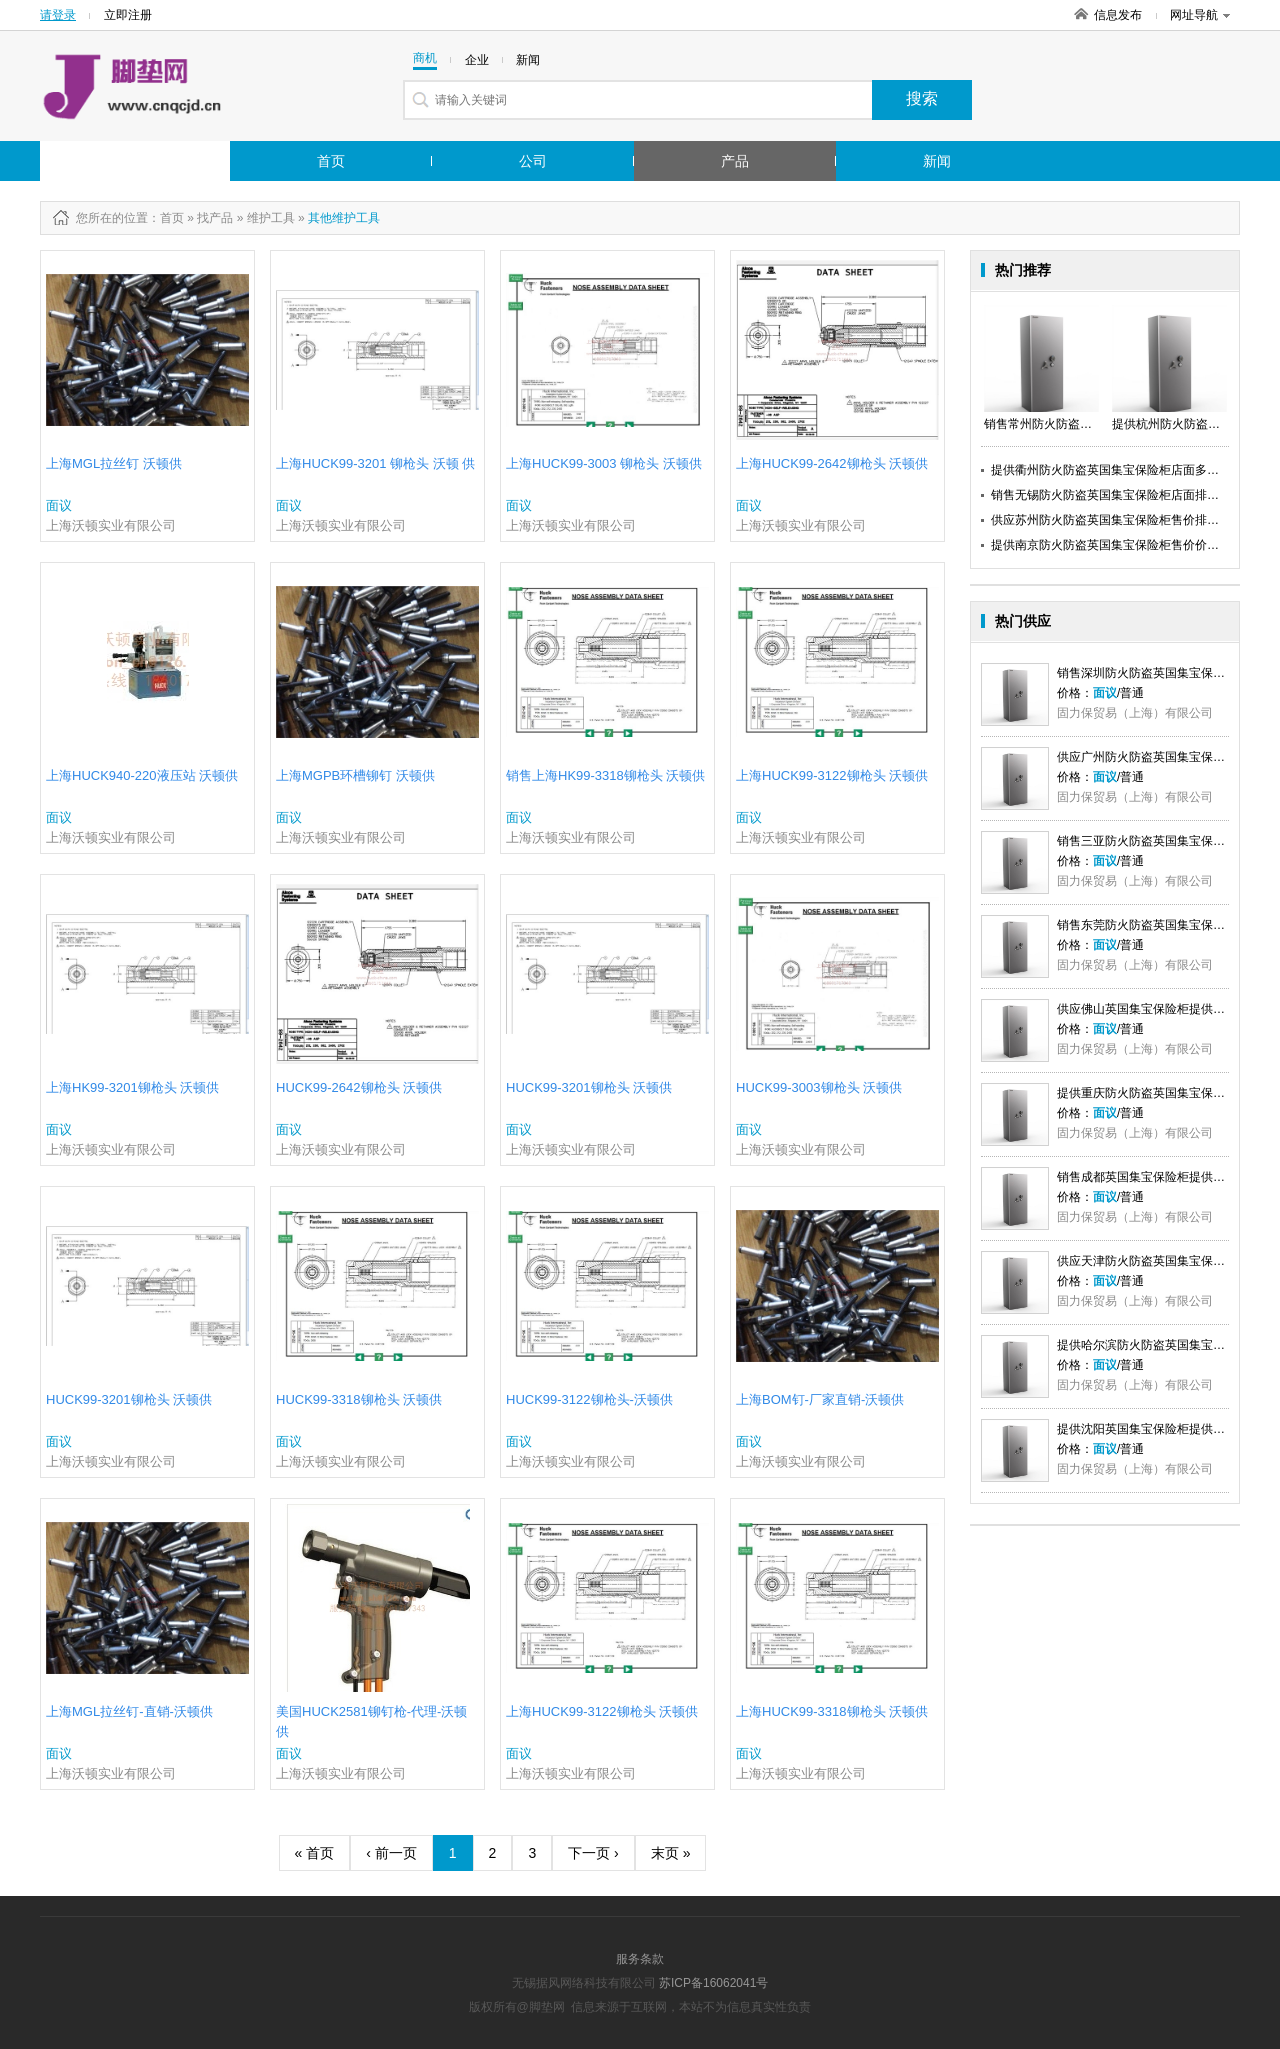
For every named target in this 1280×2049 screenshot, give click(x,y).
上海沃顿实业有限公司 (111, 525)
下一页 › (593, 1853)
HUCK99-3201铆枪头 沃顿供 (589, 1087)
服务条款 (640, 1959)
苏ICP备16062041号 (713, 1983)
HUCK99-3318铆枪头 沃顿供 (359, 1399)
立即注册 (128, 15)
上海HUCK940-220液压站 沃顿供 (142, 775)
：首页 (166, 218)
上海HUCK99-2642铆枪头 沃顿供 (832, 463)
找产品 (215, 218)
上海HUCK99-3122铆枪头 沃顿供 (832, 775)
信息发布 (1118, 15)
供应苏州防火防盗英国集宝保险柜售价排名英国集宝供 (1135, 520)
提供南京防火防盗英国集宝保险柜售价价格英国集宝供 (1135, 545)
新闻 (937, 161)
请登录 (58, 15)
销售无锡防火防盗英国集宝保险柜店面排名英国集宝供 (1135, 495)
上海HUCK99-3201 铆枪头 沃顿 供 (375, 463)
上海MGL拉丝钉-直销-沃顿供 (129, 1711)
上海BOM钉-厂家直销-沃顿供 (820, 1399)
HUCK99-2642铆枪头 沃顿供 (359, 1087)
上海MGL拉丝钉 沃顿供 (114, 463)
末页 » (671, 1853)
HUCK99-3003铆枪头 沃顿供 (819, 1087)
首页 (331, 161)
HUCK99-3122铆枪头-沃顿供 (589, 1399)
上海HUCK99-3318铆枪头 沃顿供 (832, 1711)
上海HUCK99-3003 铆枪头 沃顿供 (604, 463)
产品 (735, 161)
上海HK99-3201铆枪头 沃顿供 (132, 1087)
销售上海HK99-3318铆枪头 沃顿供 (605, 775)
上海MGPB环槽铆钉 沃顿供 (355, 775)
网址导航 (1200, 15)
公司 (533, 161)
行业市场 (113, 161)
